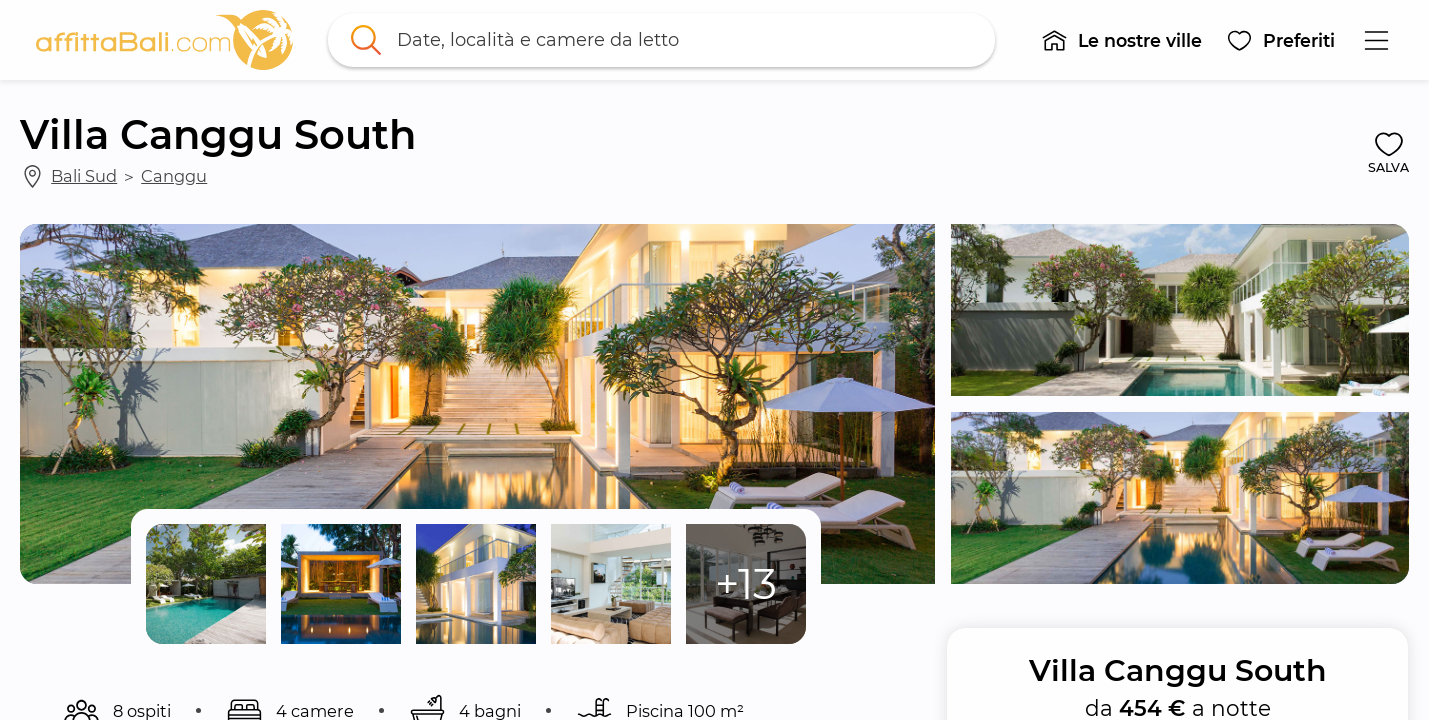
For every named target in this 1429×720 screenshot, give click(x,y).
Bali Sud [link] (84, 176)
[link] (165, 40)
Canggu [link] (174, 176)
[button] (1122, 40)
